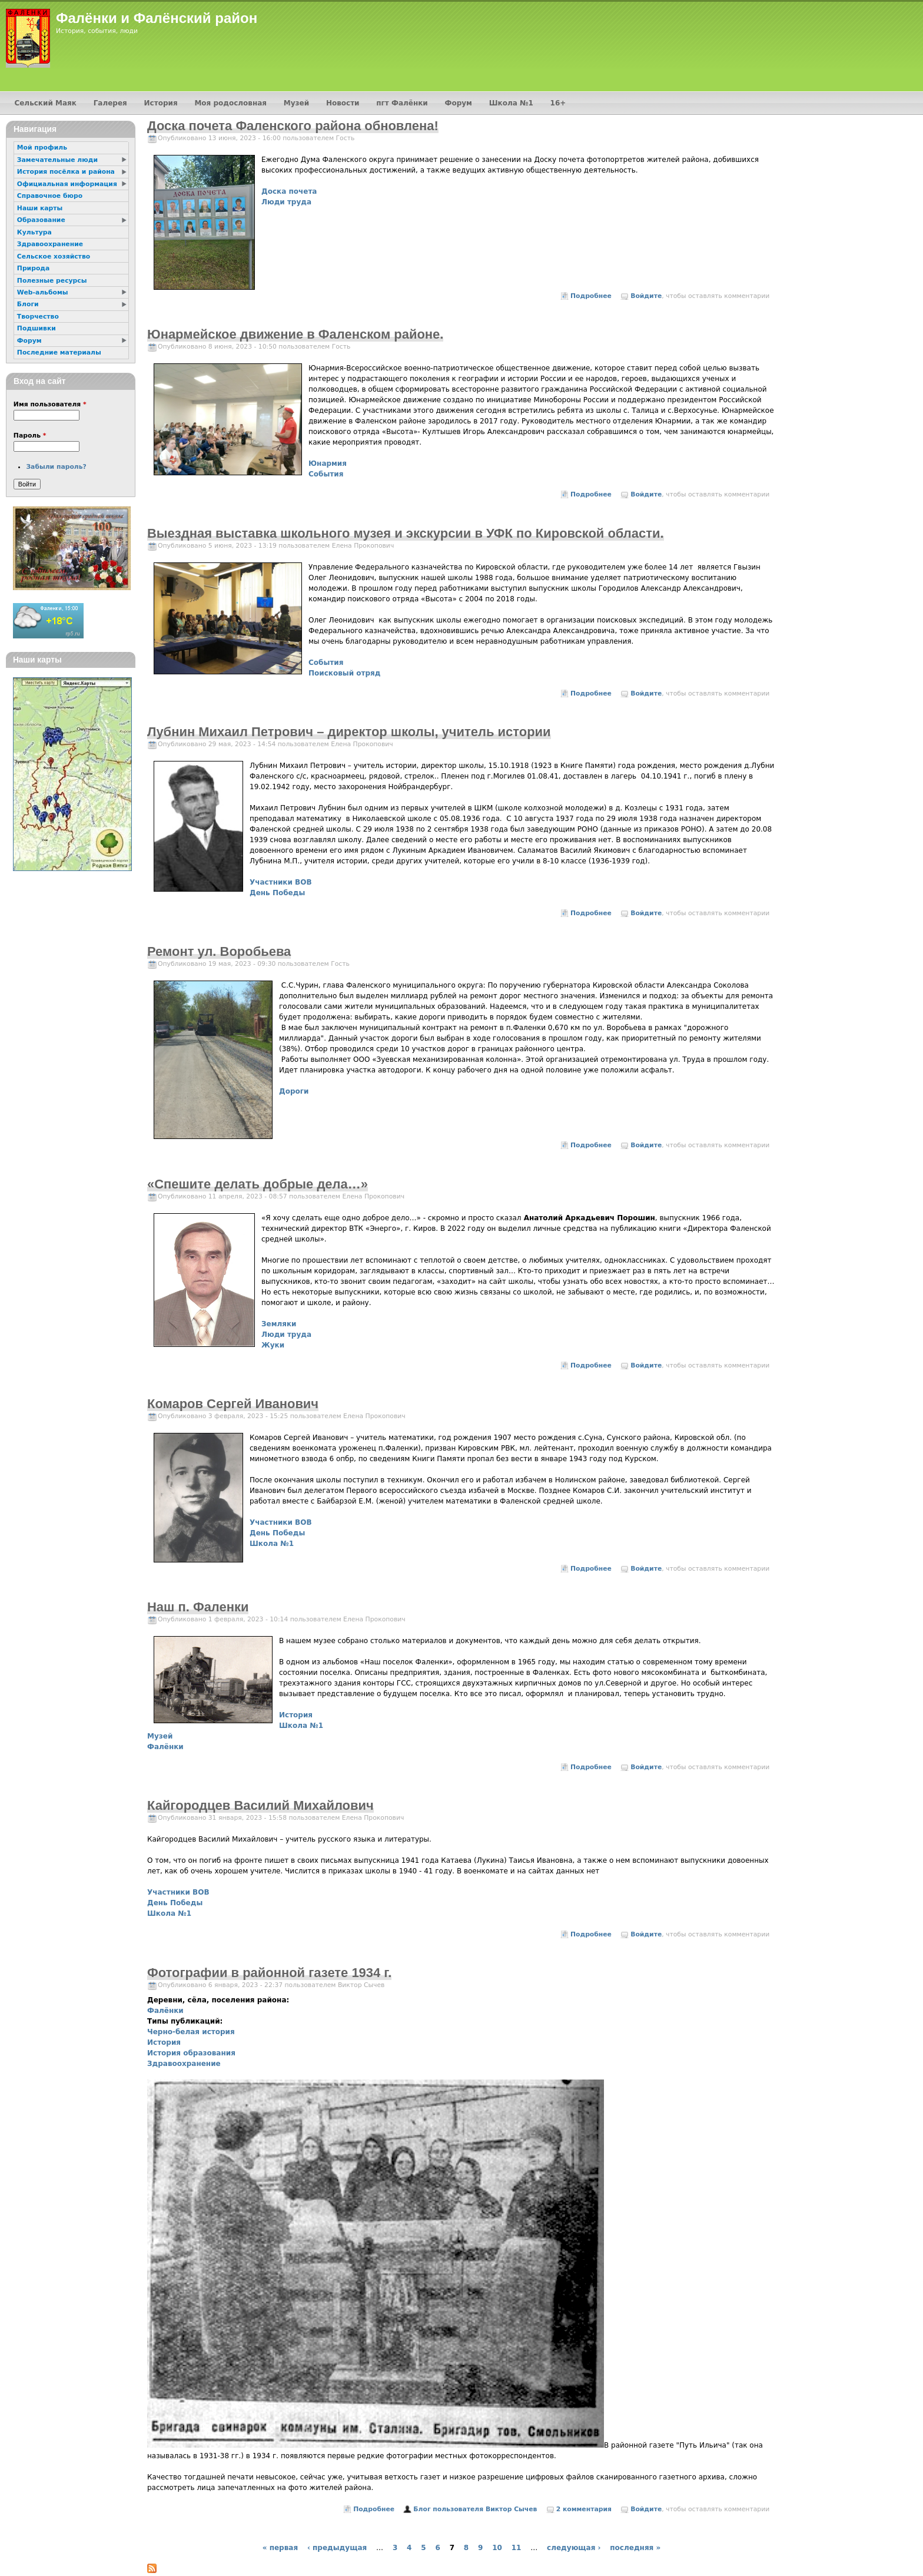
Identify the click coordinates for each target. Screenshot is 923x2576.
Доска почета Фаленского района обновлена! (293, 125)
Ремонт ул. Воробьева (219, 951)
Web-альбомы (42, 292)
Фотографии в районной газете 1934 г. (269, 1972)
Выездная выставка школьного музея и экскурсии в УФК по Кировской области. (405, 533)
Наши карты (39, 208)
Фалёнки (165, 1747)
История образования (191, 2053)
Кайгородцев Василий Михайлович (260, 1805)
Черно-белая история (191, 2032)
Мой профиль (42, 147)
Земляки (279, 1324)
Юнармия (327, 463)
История (296, 1715)
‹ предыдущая (337, 2548)
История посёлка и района (66, 172)
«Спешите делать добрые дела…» (257, 1184)
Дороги (293, 1091)
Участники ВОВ (281, 882)
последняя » (635, 2548)
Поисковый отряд (344, 673)
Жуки (272, 1345)
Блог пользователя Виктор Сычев (475, 2509)
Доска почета (289, 191)
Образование (41, 220)
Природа (33, 268)
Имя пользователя (50, 404)
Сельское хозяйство (53, 256)
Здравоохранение (184, 2064)
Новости (343, 103)
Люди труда (286, 202)
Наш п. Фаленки (197, 1607)
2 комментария (584, 2509)
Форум (458, 103)
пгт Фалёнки (401, 103)
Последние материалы (59, 352)
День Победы (277, 893)
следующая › (573, 2548)
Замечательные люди (57, 160)
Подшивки (36, 328)
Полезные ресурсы (52, 280)
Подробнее (591, 296)
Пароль (30, 435)
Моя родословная (230, 103)
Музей (159, 1736)
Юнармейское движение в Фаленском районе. (295, 334)
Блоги (28, 304)
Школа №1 (272, 1543)
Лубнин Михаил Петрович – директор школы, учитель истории (349, 731)
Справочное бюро (49, 196)
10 (497, 2548)
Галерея (110, 103)
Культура (34, 232)
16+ (558, 103)
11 (517, 2548)
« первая (280, 2548)
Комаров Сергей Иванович (232, 1403)
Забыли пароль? (56, 467)
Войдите (646, 296)
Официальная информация (67, 184)
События (325, 474)
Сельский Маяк (45, 103)
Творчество (38, 316)
